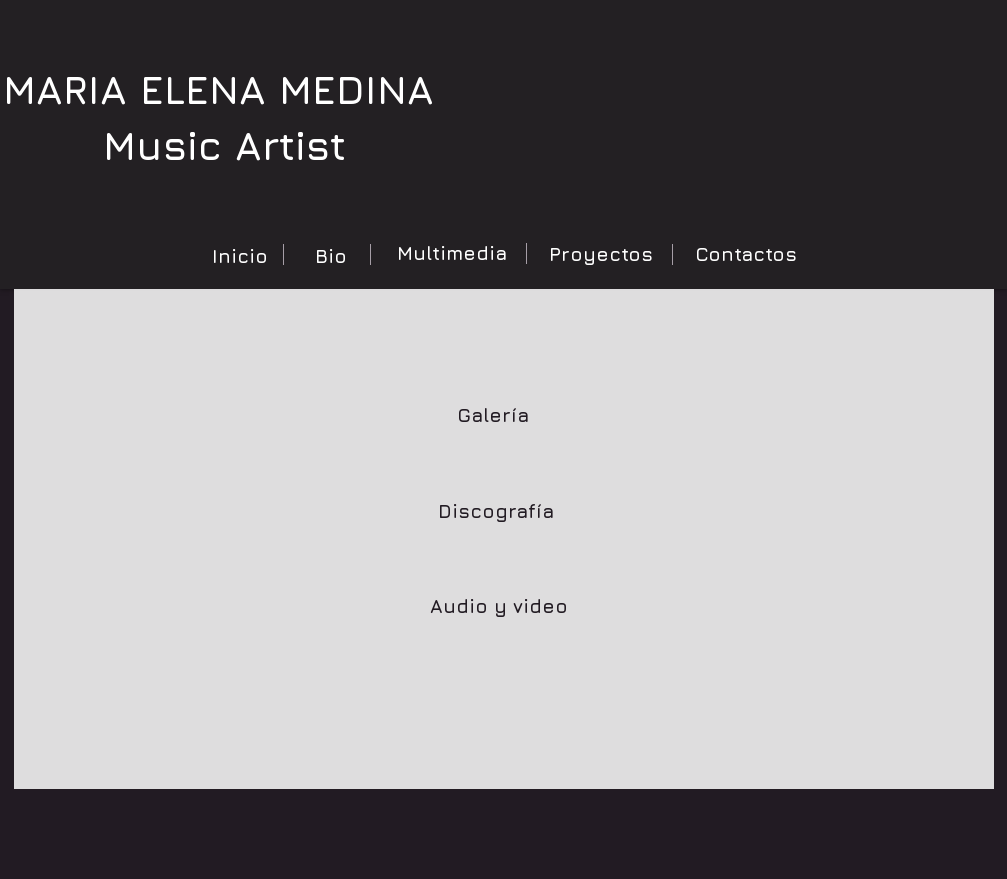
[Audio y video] (499, 606)
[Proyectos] (601, 254)
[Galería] (493, 415)
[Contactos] (746, 254)
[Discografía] (496, 511)
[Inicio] (240, 256)
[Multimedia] (452, 253)
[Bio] (331, 256)
